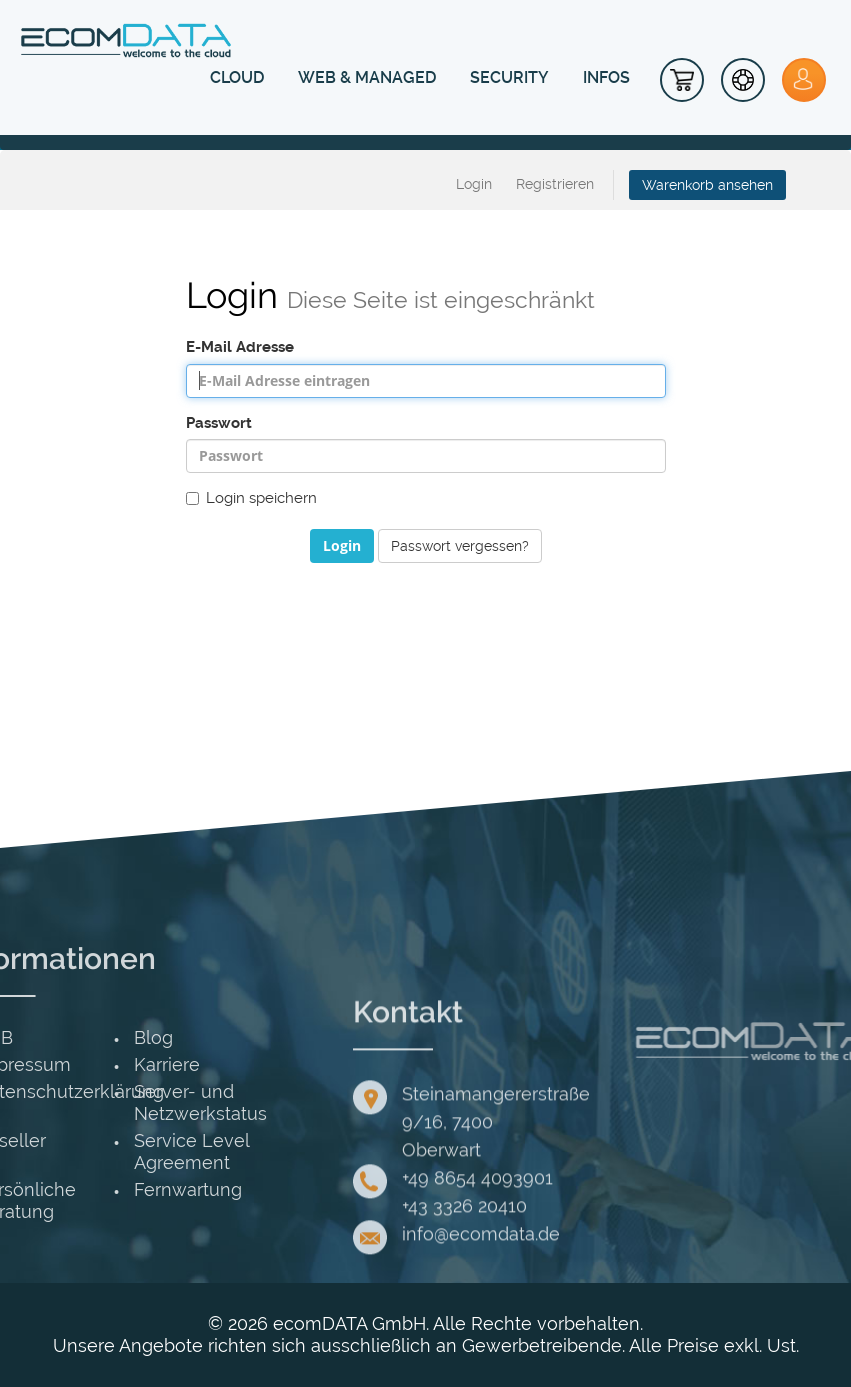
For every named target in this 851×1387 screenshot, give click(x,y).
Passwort (219, 423)
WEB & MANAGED (367, 77)
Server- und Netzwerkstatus (93, 1102)
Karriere (60, 1064)
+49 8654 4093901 (477, 1265)
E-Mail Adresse (240, 347)
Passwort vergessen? (460, 546)
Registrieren (555, 184)
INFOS (606, 77)
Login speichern (251, 498)
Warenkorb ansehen (707, 185)
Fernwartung (81, 1189)
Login (474, 184)
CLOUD (237, 77)
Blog (46, 1037)
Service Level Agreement (84, 1151)
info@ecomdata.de (481, 1321)
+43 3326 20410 (464, 1293)
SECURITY (509, 77)
